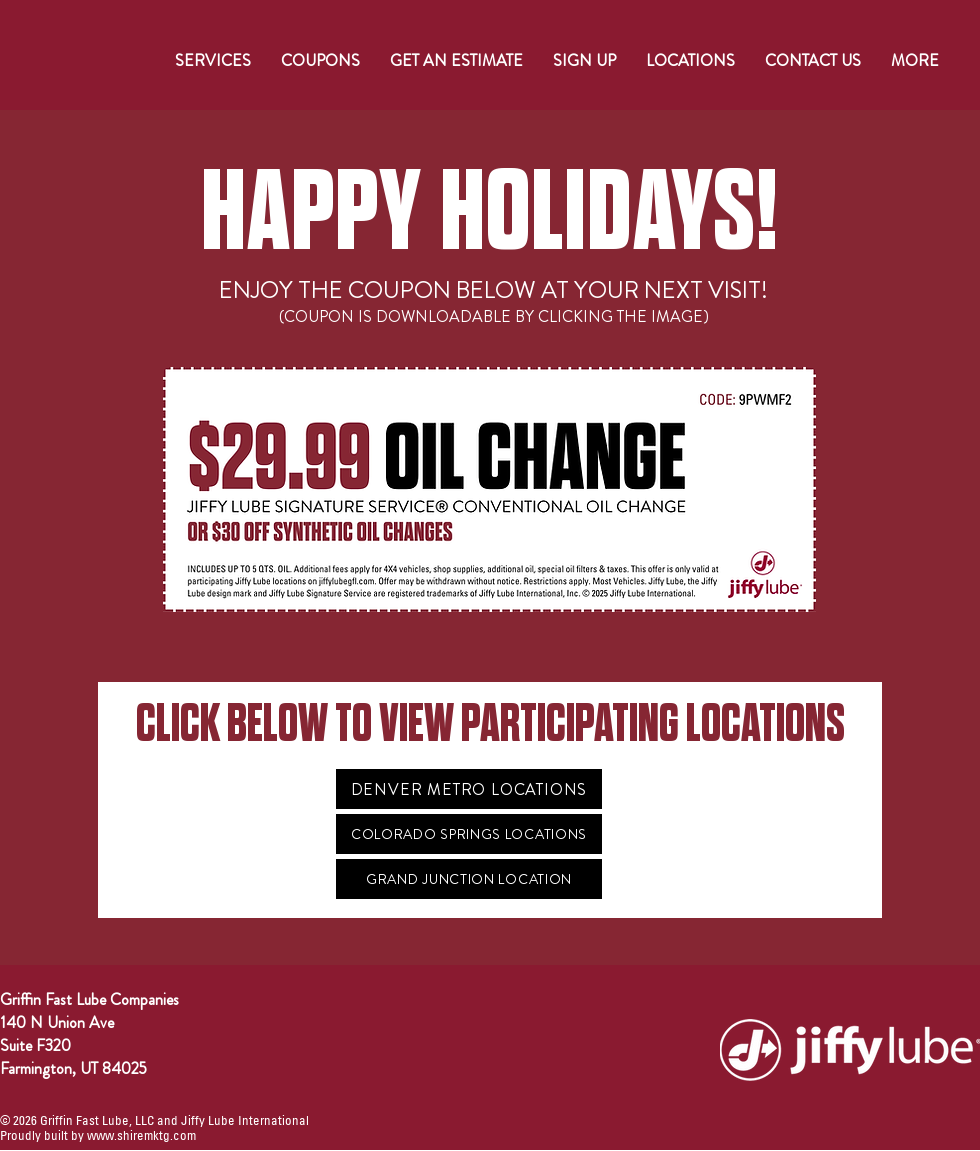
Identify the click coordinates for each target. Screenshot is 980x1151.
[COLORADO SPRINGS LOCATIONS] (469, 834)
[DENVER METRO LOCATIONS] (469, 789)
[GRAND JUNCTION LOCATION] (469, 879)
